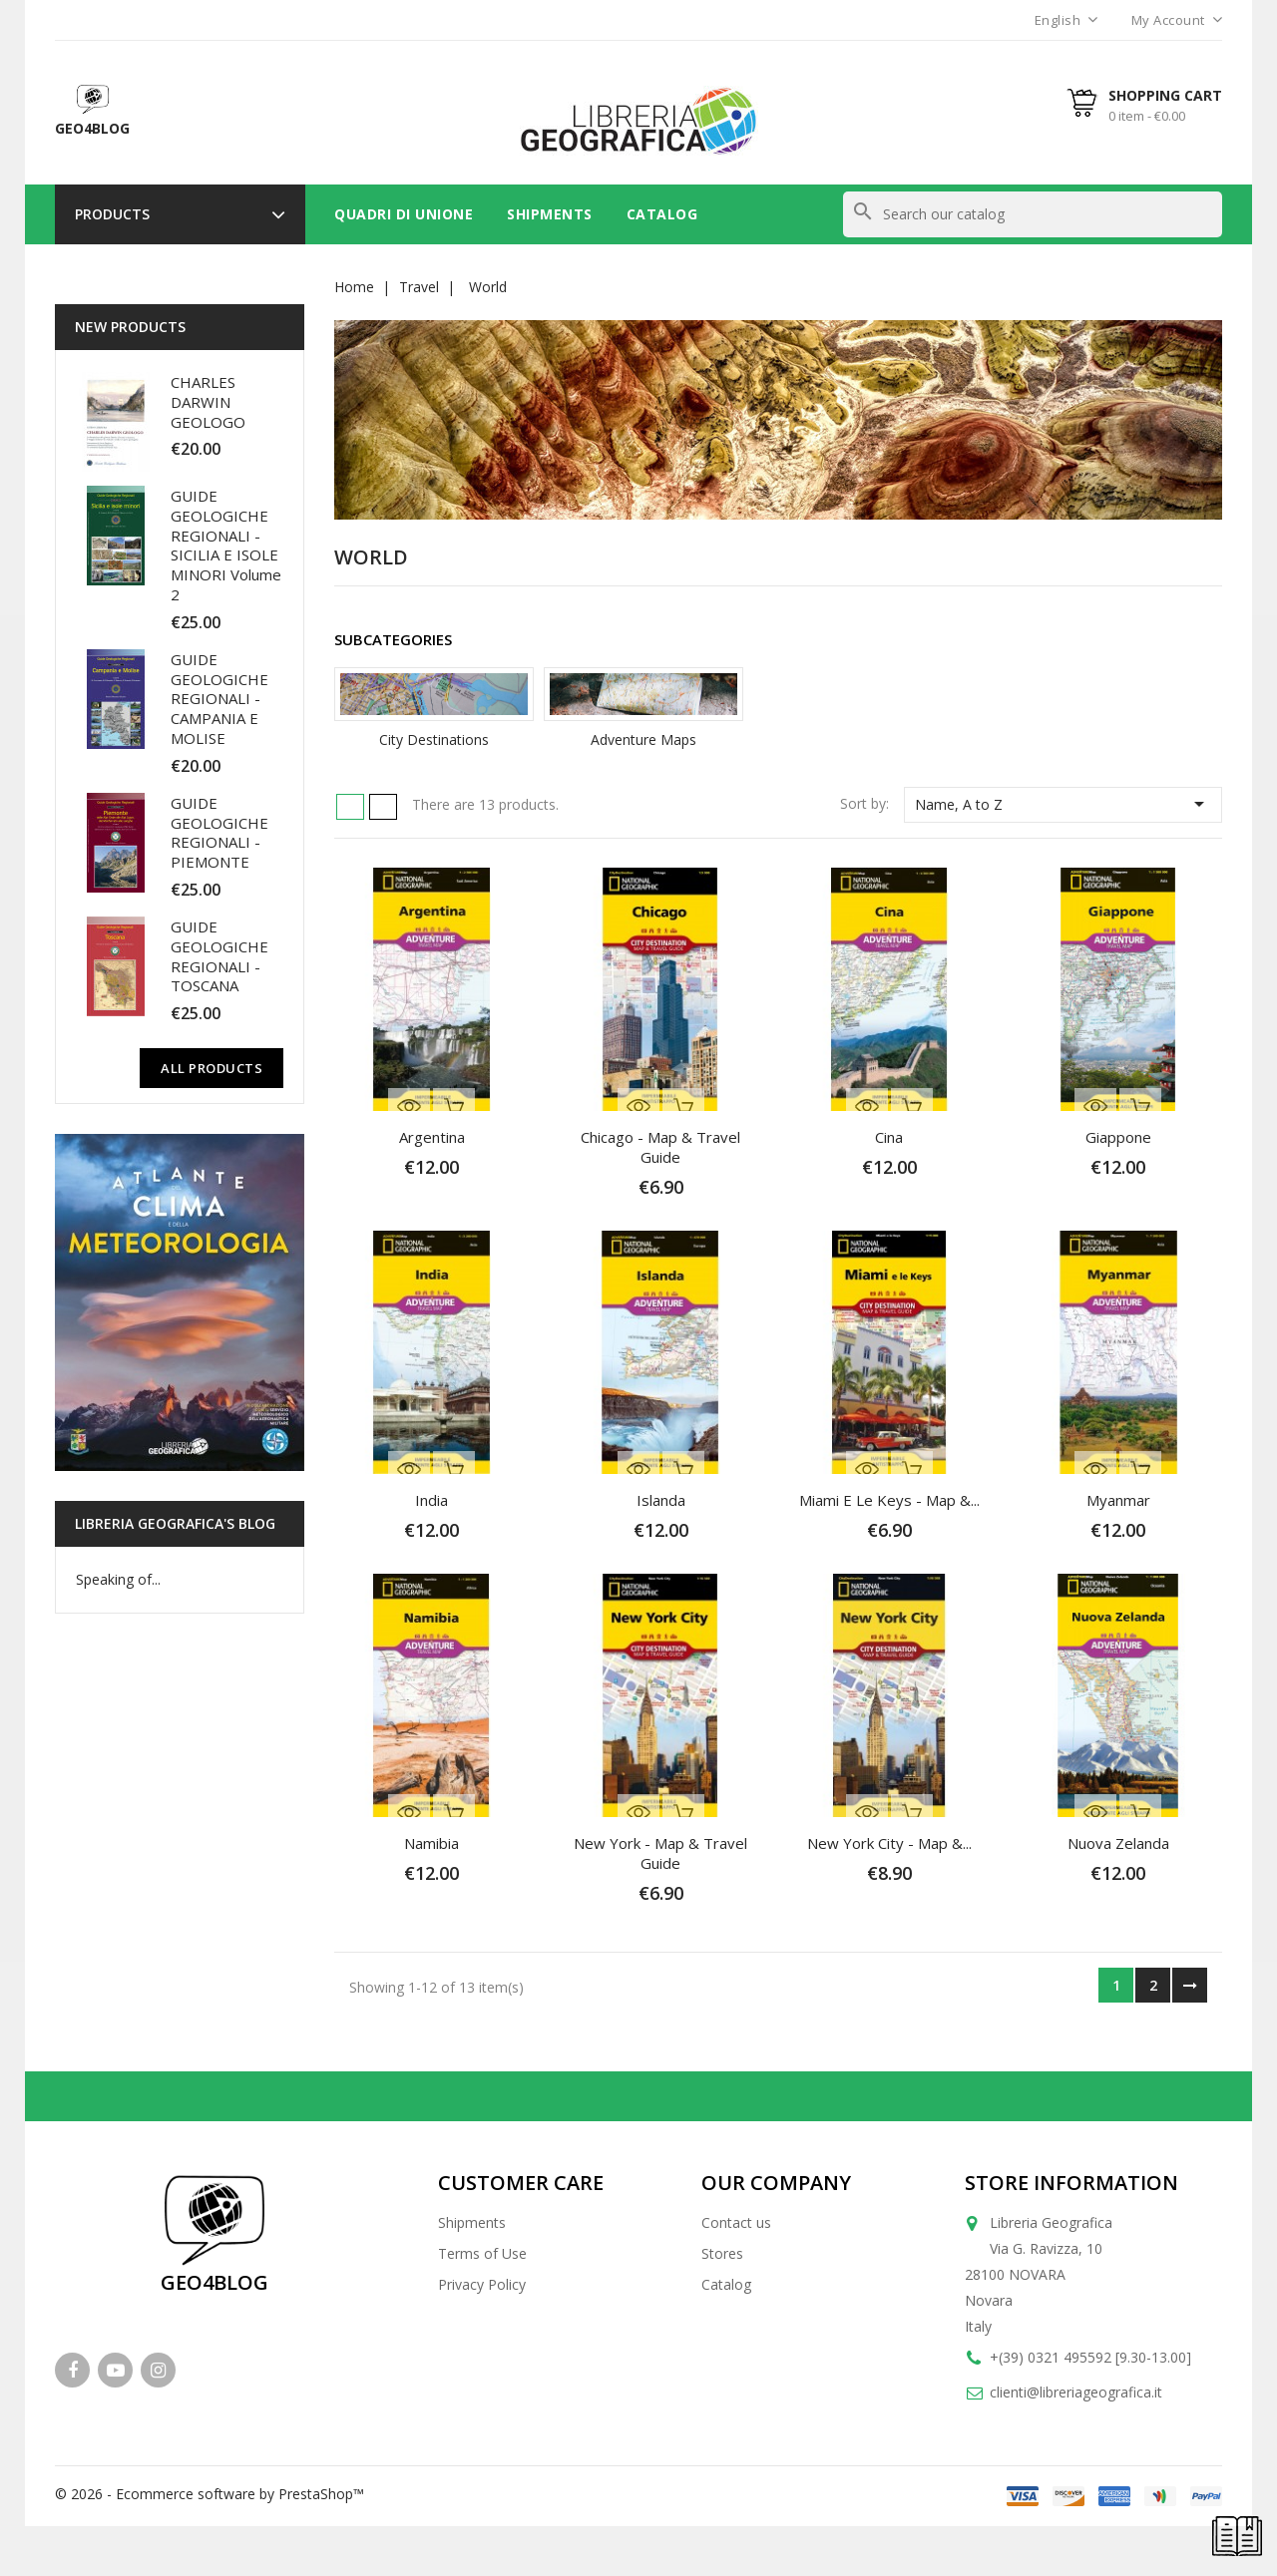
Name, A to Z (1063, 804)
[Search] (1032, 214)
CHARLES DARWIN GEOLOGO (208, 402)
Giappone (1118, 1137)
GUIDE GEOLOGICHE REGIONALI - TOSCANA (219, 956)
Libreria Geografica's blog (175, 1523)
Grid (350, 807)
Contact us (736, 2222)
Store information (1071, 2182)
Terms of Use (482, 2253)
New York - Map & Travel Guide (660, 1853)
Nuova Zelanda (1118, 1843)
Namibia (431, 1843)
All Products (211, 1068)
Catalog (662, 213)
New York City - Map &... (889, 1843)
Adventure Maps (643, 739)
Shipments (550, 213)
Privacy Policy (482, 2284)
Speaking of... (118, 1579)
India (431, 1500)
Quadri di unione (403, 213)
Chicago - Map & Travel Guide (660, 1147)
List (383, 807)
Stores (722, 2253)
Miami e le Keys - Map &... (889, 1500)
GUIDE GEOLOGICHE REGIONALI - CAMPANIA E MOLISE (219, 698)
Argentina (432, 1137)
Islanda (661, 1500)
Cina (889, 1137)
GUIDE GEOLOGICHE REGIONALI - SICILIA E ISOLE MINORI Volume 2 (226, 545)
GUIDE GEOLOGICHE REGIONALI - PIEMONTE (219, 832)
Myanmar (1118, 1500)
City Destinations (434, 739)
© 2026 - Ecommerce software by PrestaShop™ (209, 2493)
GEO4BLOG (214, 2282)
